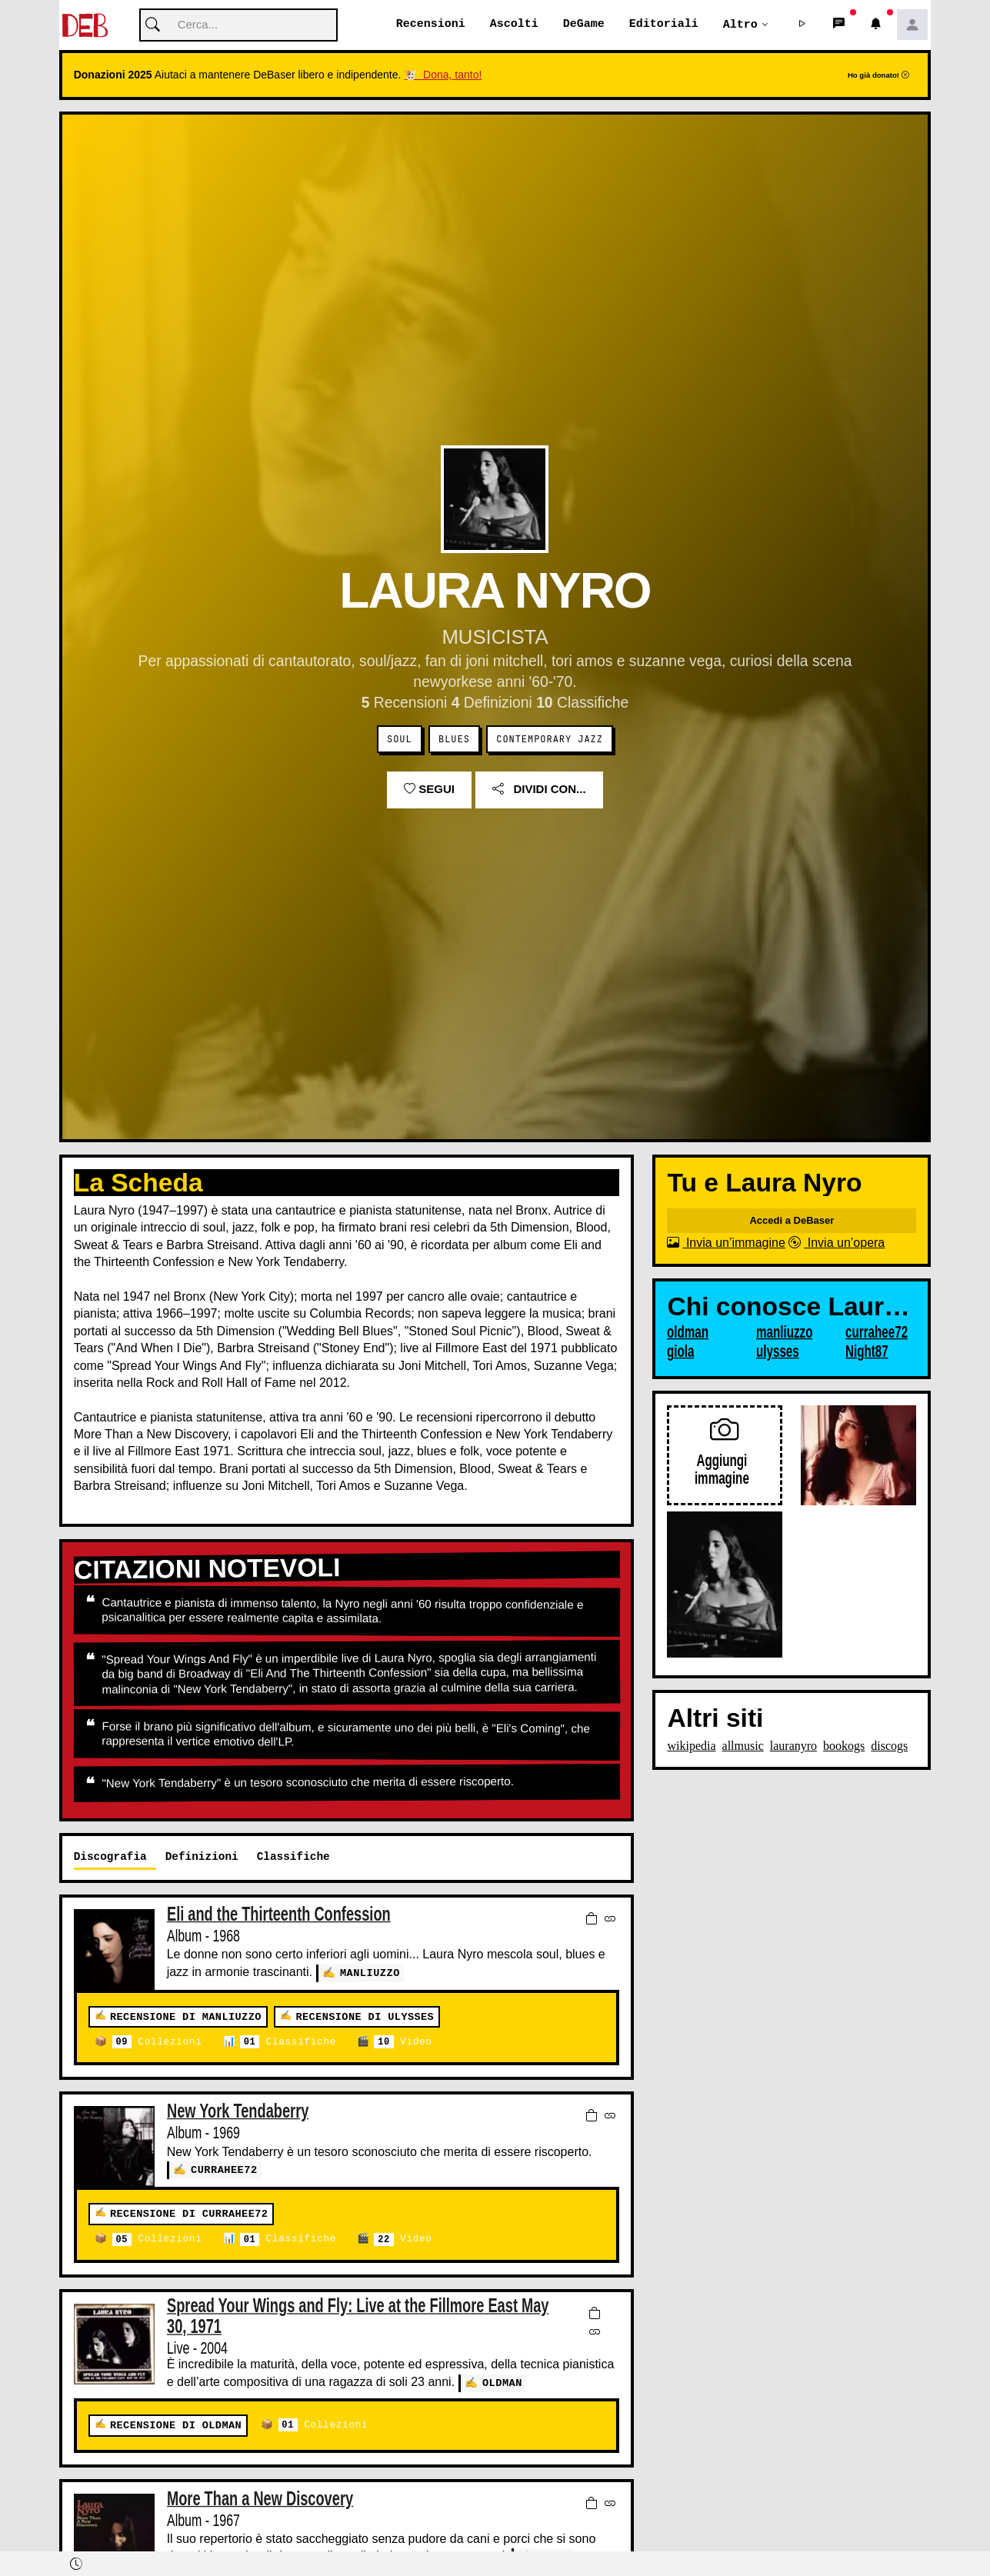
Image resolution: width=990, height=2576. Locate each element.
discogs (889, 1746)
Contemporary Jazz (549, 740)
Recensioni (430, 24)
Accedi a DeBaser (791, 1221)
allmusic (743, 1746)
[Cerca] (238, 25)
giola (680, 1352)
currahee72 (224, 2170)
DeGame (584, 24)
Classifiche (288, 2043)
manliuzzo (370, 1973)
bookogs (844, 1746)
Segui (429, 789)
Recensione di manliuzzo (186, 2018)
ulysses (777, 1352)
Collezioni (157, 2043)
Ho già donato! (878, 76)
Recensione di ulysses (364, 2018)
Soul (399, 740)
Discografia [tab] (110, 1857)
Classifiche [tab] (293, 1857)
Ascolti (514, 24)
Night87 (866, 1352)
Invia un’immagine (726, 1243)
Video (403, 2043)
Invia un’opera (836, 1243)
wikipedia (691, 1746)
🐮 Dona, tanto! (443, 75)
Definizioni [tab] (201, 1857)
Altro (740, 24)
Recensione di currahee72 (189, 2215)
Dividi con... (538, 789)
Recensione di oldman (176, 2425)
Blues (454, 740)
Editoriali (663, 24)
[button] (801, 25)
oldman (502, 2383)
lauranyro (793, 1746)
